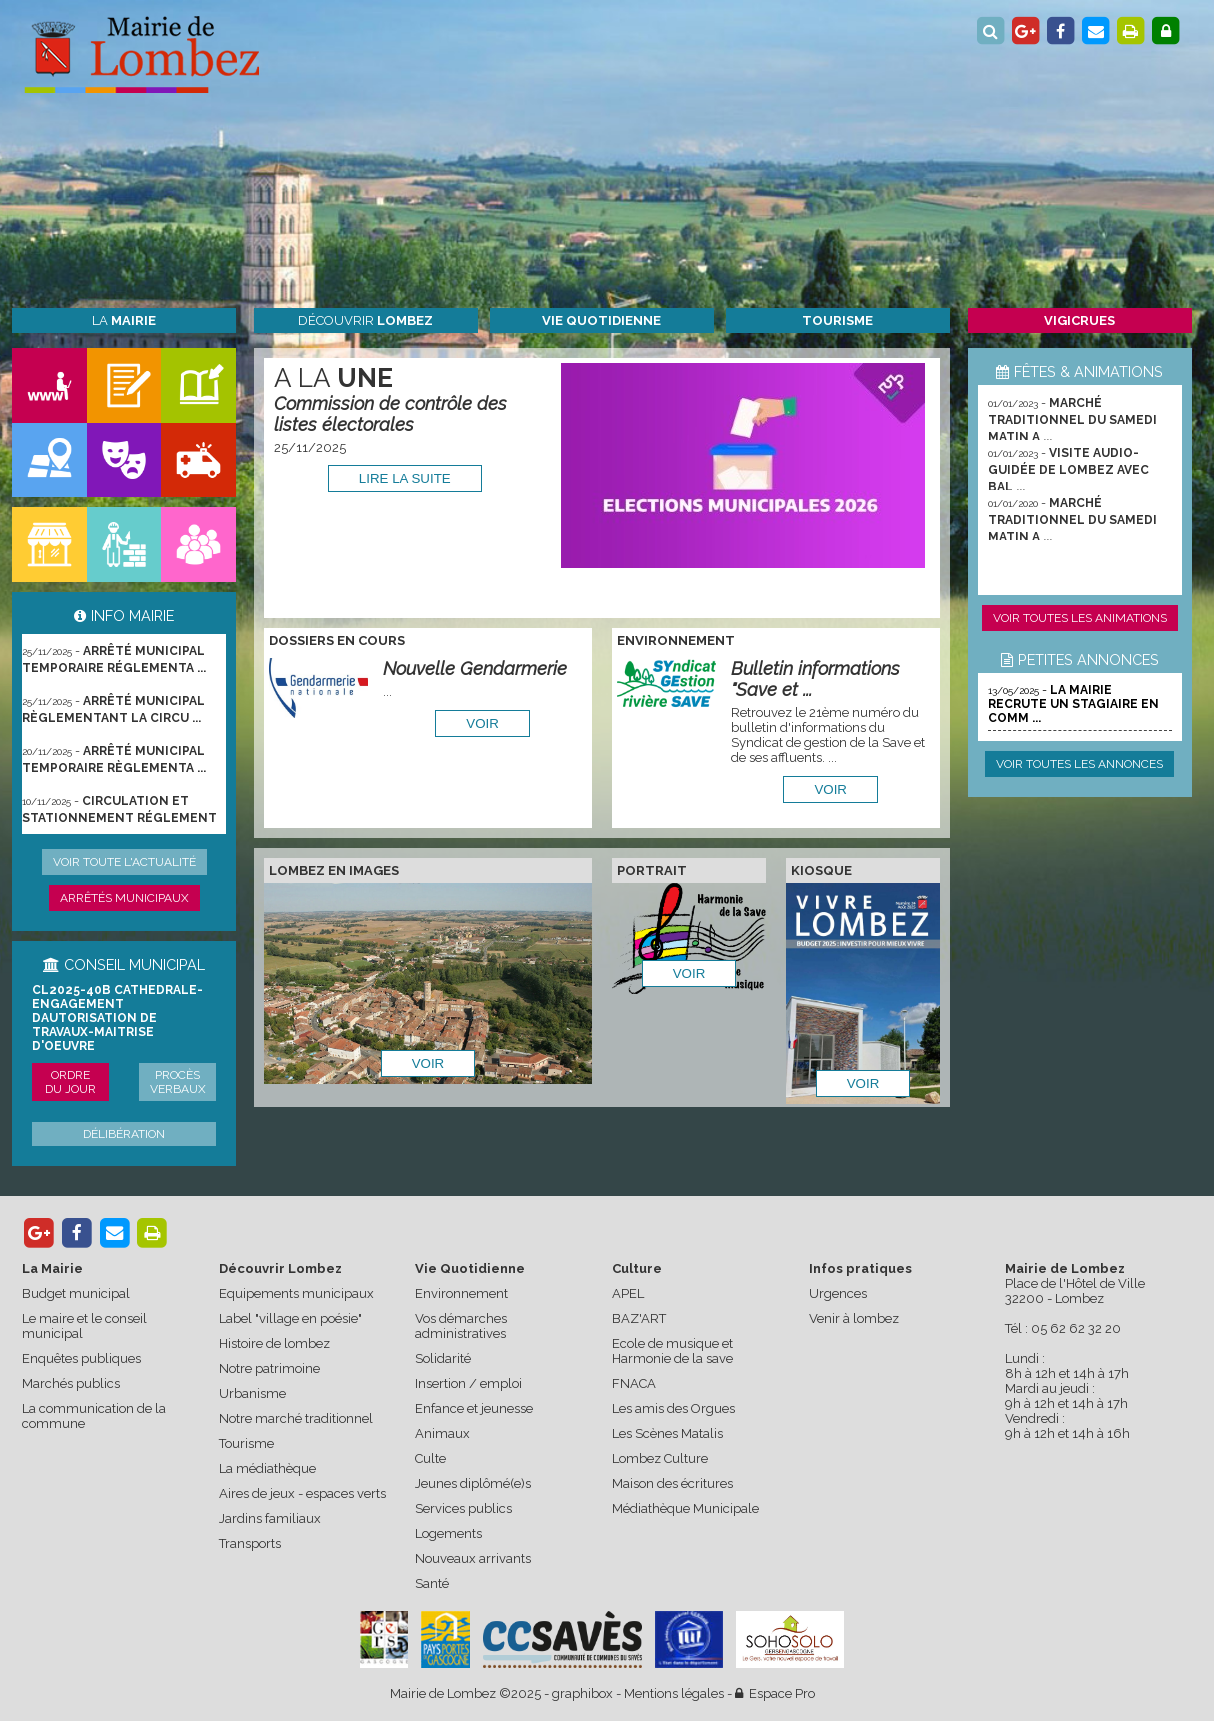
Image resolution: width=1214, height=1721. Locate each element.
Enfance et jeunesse (474, 1408)
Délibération (124, 1134)
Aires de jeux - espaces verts (302, 1493)
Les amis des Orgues (673, 1408)
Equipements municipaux (296, 1293)
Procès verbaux (178, 1082)
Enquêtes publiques (81, 1358)
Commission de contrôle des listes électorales (390, 414)
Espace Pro (775, 1693)
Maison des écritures (672, 1483)
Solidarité (443, 1358)
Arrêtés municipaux (124, 898)
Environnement (461, 1293)
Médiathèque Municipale (685, 1508)
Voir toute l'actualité (124, 862)
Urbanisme (252, 1393)
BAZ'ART (639, 1318)
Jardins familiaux (270, 1518)
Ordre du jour (70, 1082)
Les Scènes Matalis (667, 1433)
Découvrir (365, 320)
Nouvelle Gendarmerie (475, 668)
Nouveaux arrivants (473, 1558)
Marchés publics (71, 1383)
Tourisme (246, 1443)
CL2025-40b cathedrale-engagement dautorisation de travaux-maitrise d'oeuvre (117, 1018)
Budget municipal (76, 1293)
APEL (628, 1293)
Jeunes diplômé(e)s (473, 1483)
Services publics (463, 1508)
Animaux (442, 1433)
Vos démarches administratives (461, 1326)
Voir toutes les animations (1080, 618)
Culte (430, 1458)
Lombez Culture (660, 1458)
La (124, 320)
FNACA (634, 1383)
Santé (432, 1583)
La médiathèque (267, 1468)
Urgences (838, 1293)
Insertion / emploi (468, 1383)
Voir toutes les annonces (1079, 764)
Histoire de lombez (274, 1343)
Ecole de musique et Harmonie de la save (672, 1351)
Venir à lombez (854, 1318)
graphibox (582, 1693)
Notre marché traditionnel (296, 1418)
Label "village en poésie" (290, 1318)
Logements (448, 1533)
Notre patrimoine (269, 1368)
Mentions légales (674, 1693)
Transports (250, 1543)
